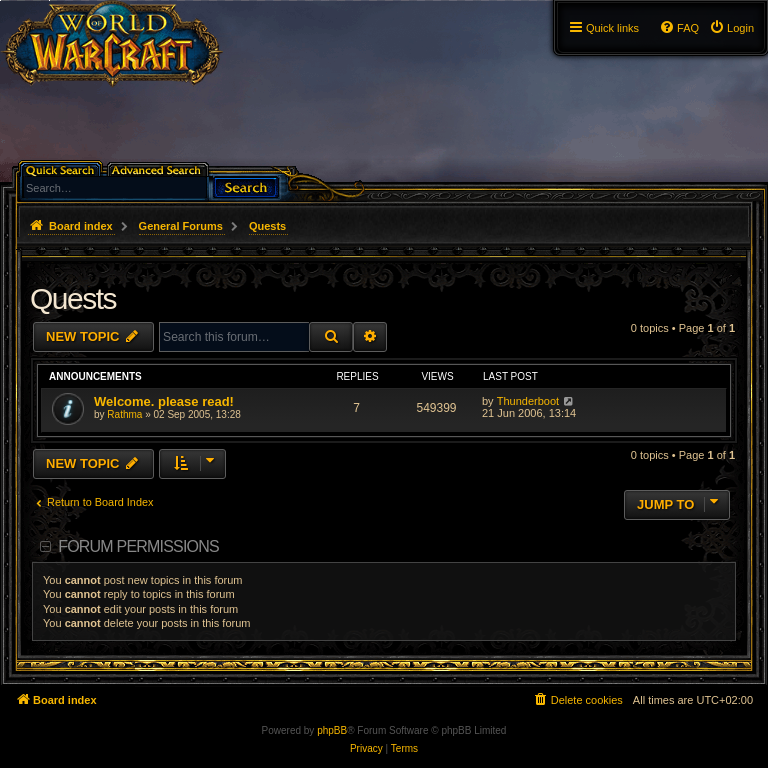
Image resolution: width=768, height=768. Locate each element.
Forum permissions (138, 546)
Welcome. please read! (164, 401)
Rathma (124, 414)
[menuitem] (731, 28)
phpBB (332, 730)
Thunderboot (528, 401)
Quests (73, 298)
